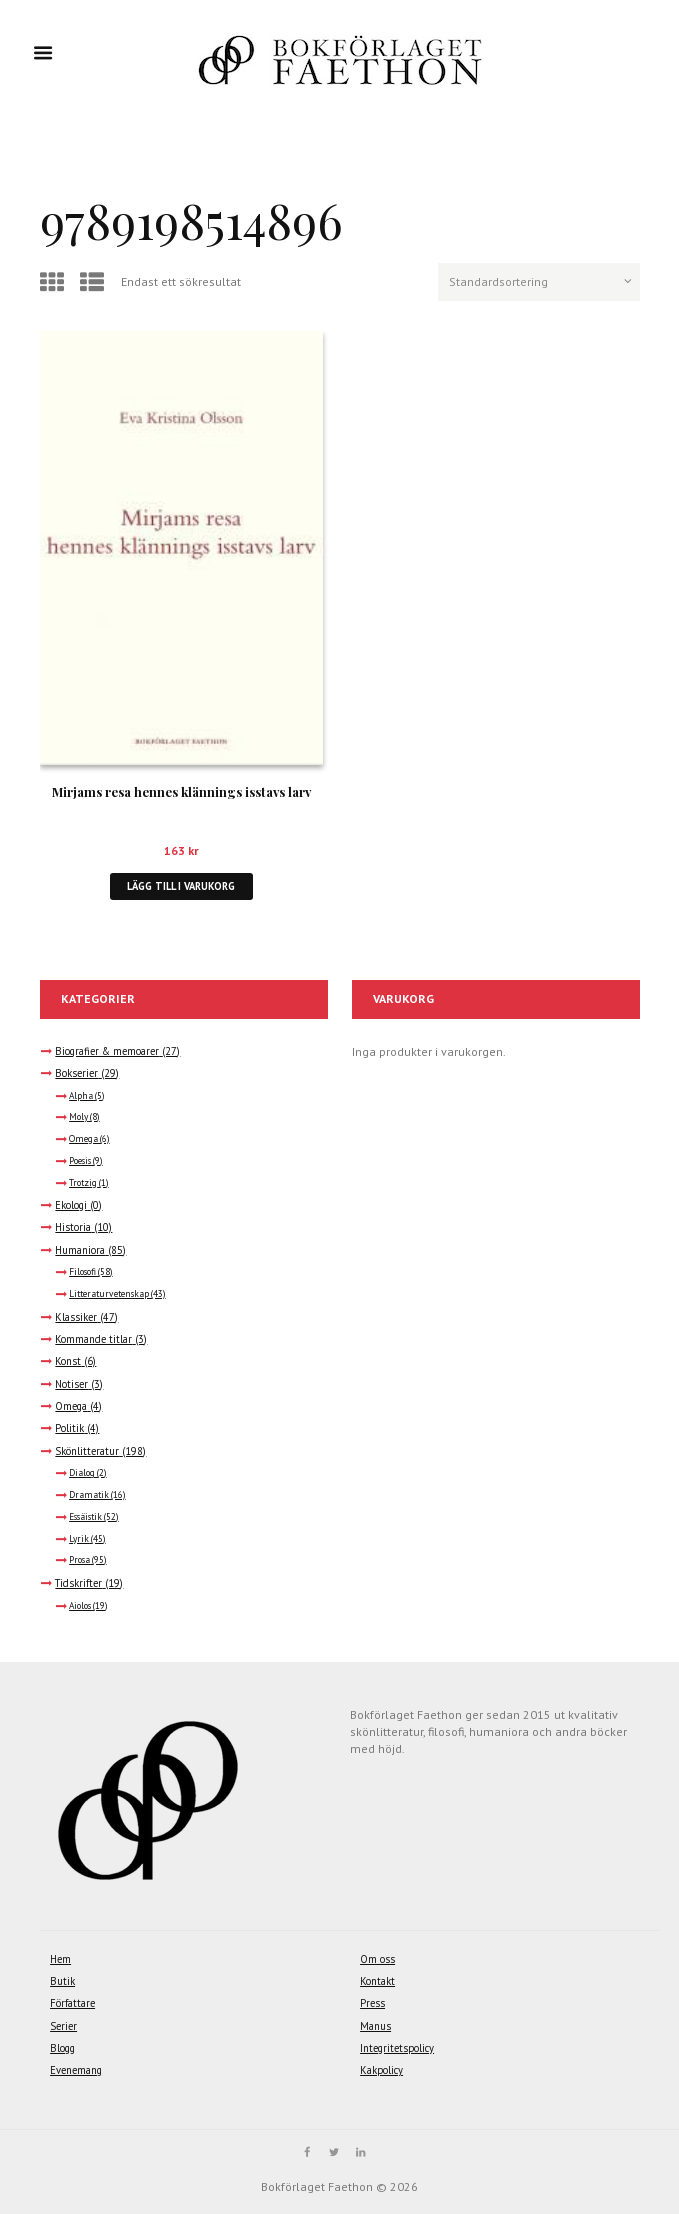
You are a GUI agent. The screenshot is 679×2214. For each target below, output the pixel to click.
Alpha (81, 1096)
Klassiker (76, 1317)
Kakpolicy (381, 2070)
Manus (375, 2026)
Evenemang (76, 2070)
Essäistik (85, 1517)
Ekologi (71, 1205)
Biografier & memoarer (107, 1051)
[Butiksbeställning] (539, 282)
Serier (63, 2026)
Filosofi (82, 1272)
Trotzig (83, 1183)
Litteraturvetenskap (109, 1294)
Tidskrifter (78, 1583)
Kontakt (377, 1981)
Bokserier (76, 1073)
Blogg (62, 2048)
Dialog (82, 1473)
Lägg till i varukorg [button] (181, 886)
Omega (83, 1139)
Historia (73, 1227)
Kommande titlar (93, 1339)
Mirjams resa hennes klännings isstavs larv (181, 791)
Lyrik (79, 1539)
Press (372, 2003)
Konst (68, 1361)
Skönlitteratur (87, 1451)
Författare (72, 2003)
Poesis (80, 1161)
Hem (60, 1959)
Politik (69, 1428)
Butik (62, 1981)
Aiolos (80, 1606)
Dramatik (89, 1495)
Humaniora (80, 1250)
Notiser (71, 1384)
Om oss (377, 1959)
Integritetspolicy (397, 2048)
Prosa (79, 1560)
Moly (78, 1117)
